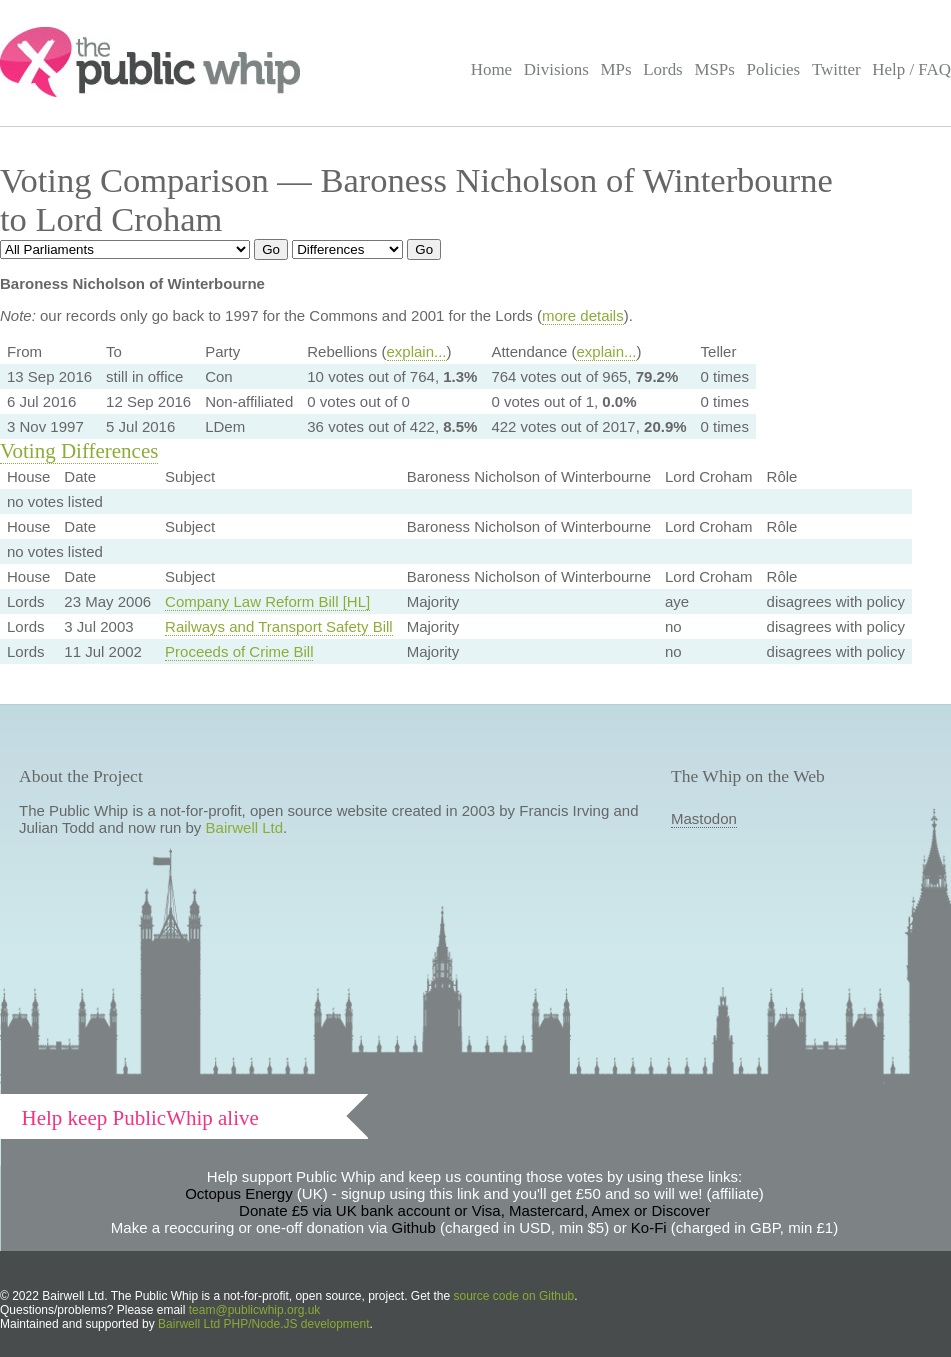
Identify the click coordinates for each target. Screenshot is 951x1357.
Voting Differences (79, 451)
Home (491, 69)
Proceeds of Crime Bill (239, 651)
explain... (417, 351)
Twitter (836, 69)
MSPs (714, 69)
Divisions (556, 69)
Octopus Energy (239, 1193)
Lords (663, 69)
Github (414, 1227)
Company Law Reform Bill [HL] (267, 601)
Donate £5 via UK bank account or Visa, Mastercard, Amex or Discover (474, 1210)
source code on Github (514, 1296)
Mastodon (704, 818)
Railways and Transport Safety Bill (279, 626)
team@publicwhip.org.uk (255, 1310)
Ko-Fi (649, 1227)
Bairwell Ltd (245, 827)
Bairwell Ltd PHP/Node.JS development (263, 1324)
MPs (615, 69)
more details (583, 315)
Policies (774, 69)
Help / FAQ (911, 69)
